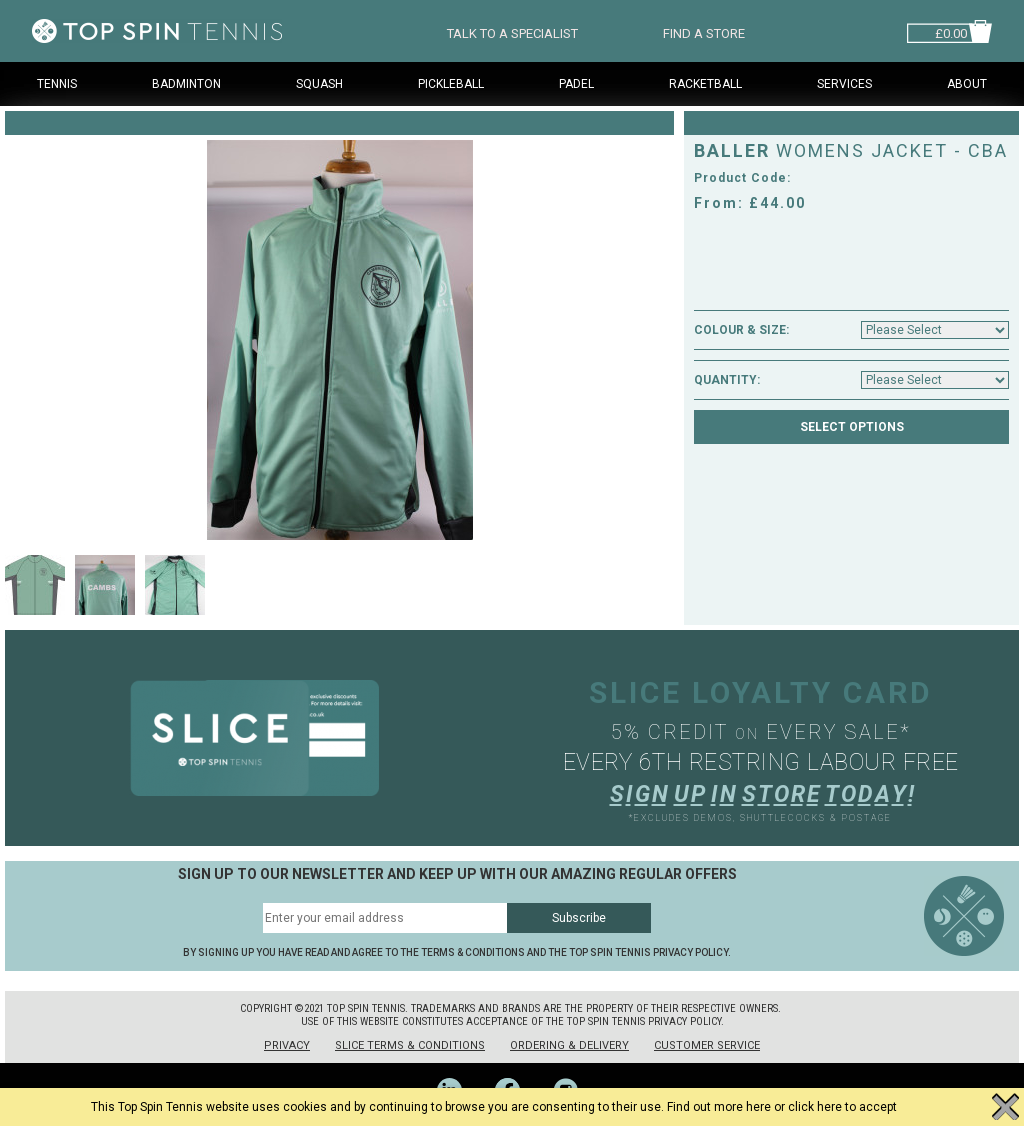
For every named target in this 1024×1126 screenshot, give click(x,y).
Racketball (705, 84)
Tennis (57, 84)
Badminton (186, 84)
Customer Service (707, 1045)
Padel (576, 84)
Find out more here (719, 1107)
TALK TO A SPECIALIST (512, 31)
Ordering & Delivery (569, 1045)
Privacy (287, 1045)
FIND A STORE (704, 31)
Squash (319, 84)
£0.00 (951, 31)
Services (844, 84)
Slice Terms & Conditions (410, 1045)
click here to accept (842, 1107)
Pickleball (451, 84)
